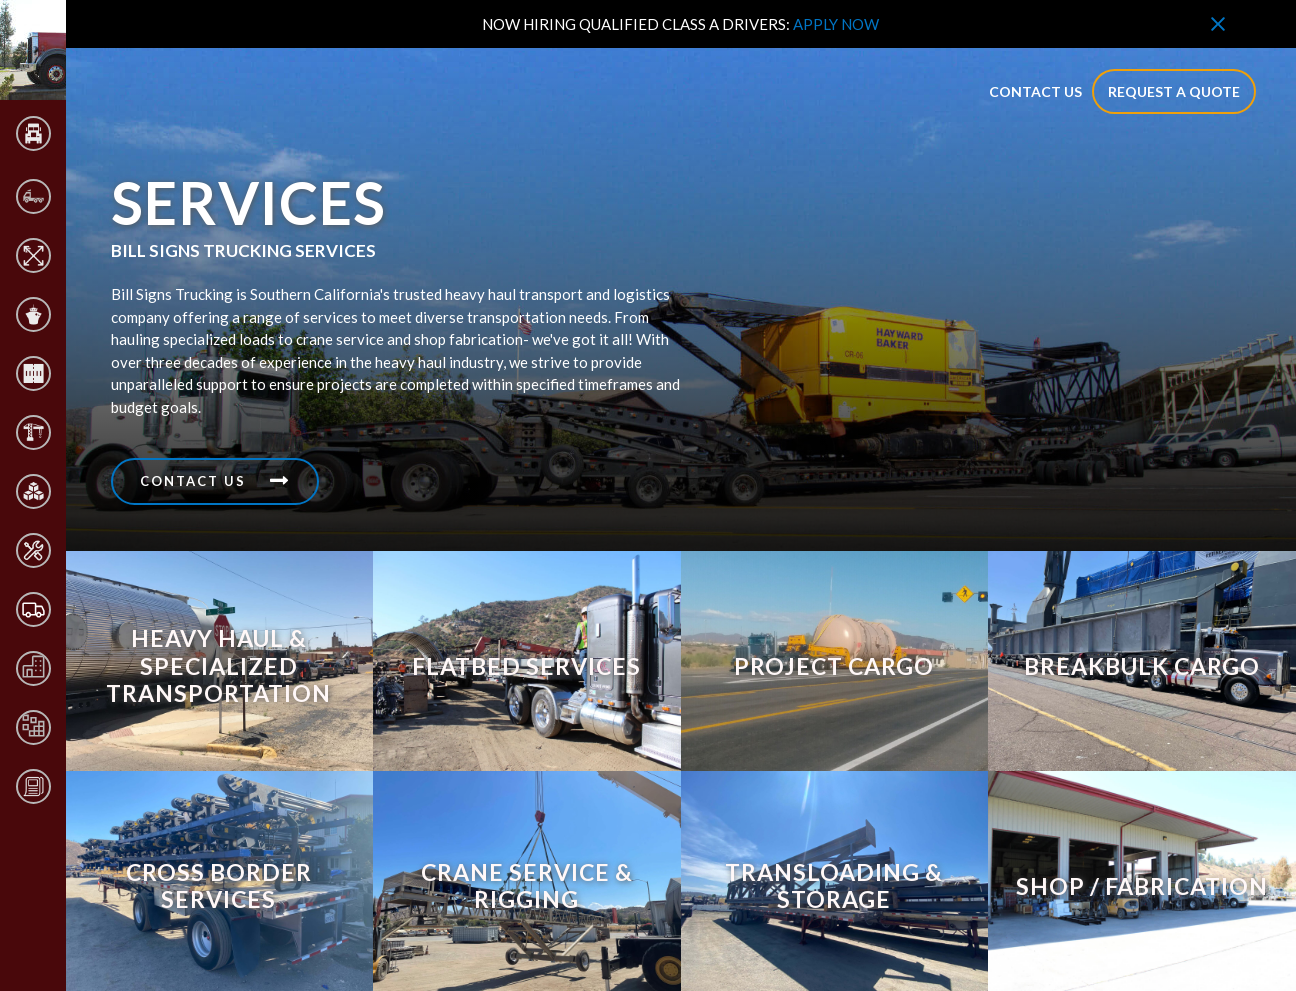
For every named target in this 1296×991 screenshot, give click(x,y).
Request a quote (1174, 91)
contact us (1035, 91)
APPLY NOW (836, 24)
